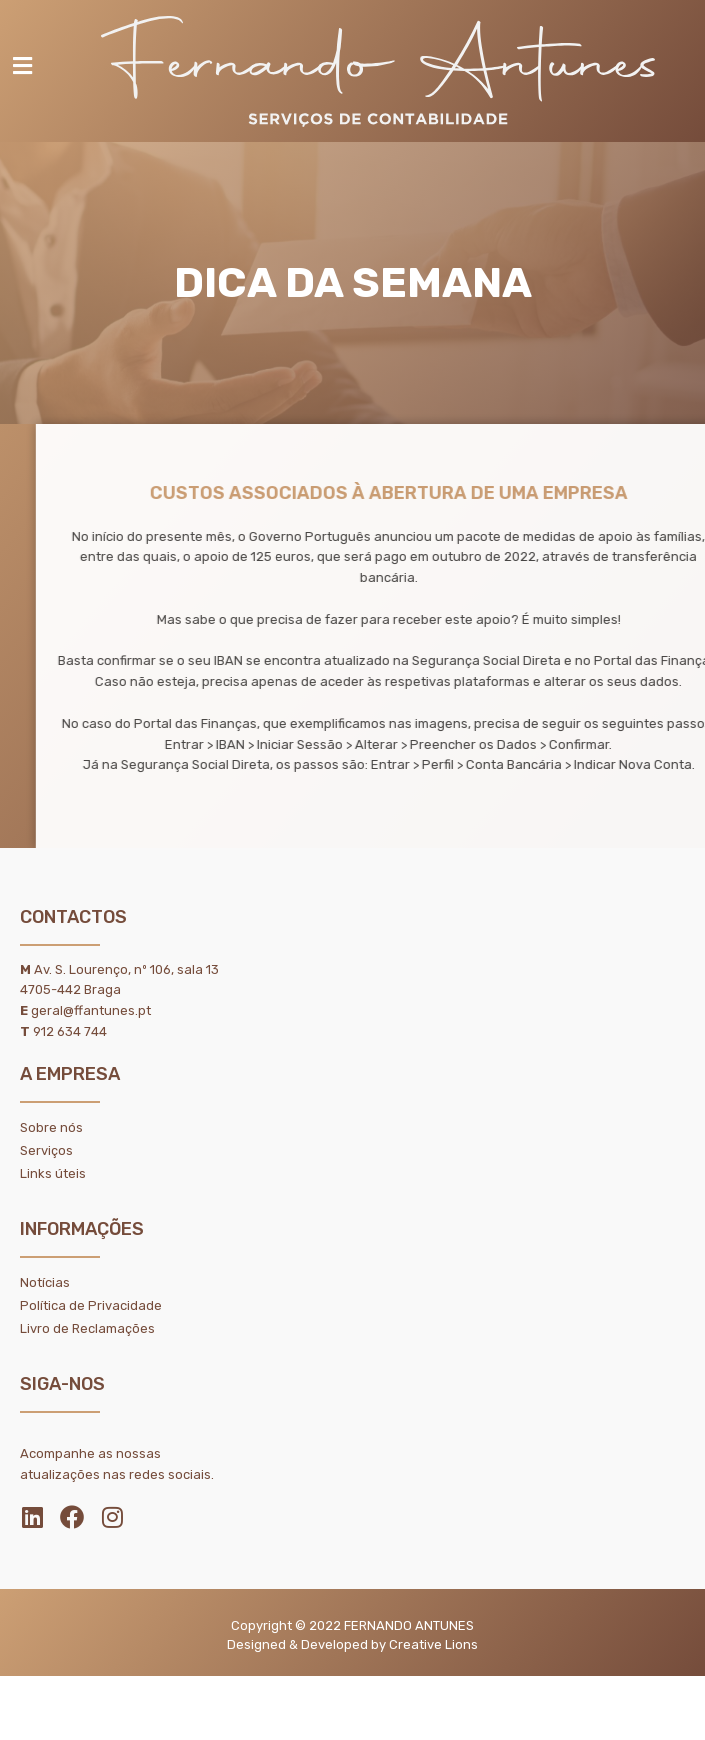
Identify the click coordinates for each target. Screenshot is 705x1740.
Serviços (46, 1150)
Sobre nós (51, 1127)
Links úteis (53, 1173)
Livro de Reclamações (87, 1328)
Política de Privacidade (91, 1305)
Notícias (45, 1282)
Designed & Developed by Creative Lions (352, 1644)
